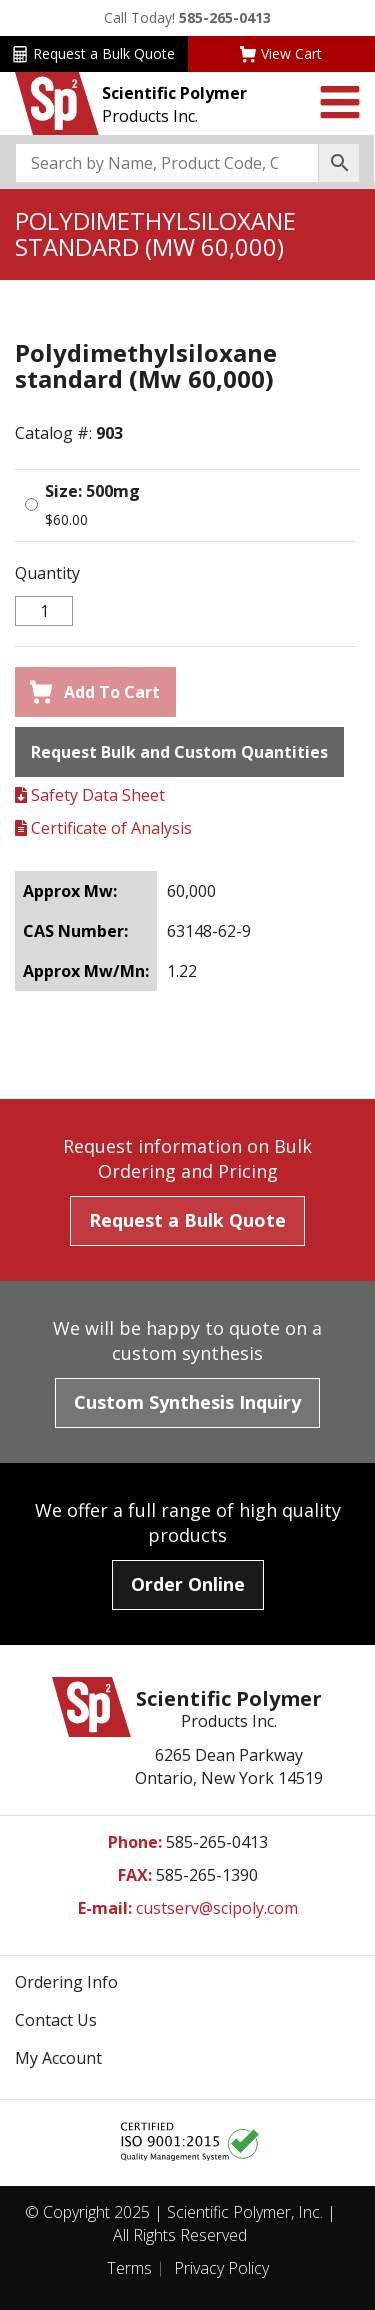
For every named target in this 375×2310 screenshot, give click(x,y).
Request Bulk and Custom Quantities (179, 752)
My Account (58, 2058)
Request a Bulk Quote (93, 53)
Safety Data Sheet (90, 795)
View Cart (281, 53)
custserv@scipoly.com (217, 1908)
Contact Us (56, 2020)
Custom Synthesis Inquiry (187, 1402)
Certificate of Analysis (103, 828)
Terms (129, 2268)
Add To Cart (95, 692)
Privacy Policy (221, 2268)
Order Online (188, 1584)
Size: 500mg (92, 491)
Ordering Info (66, 1982)
